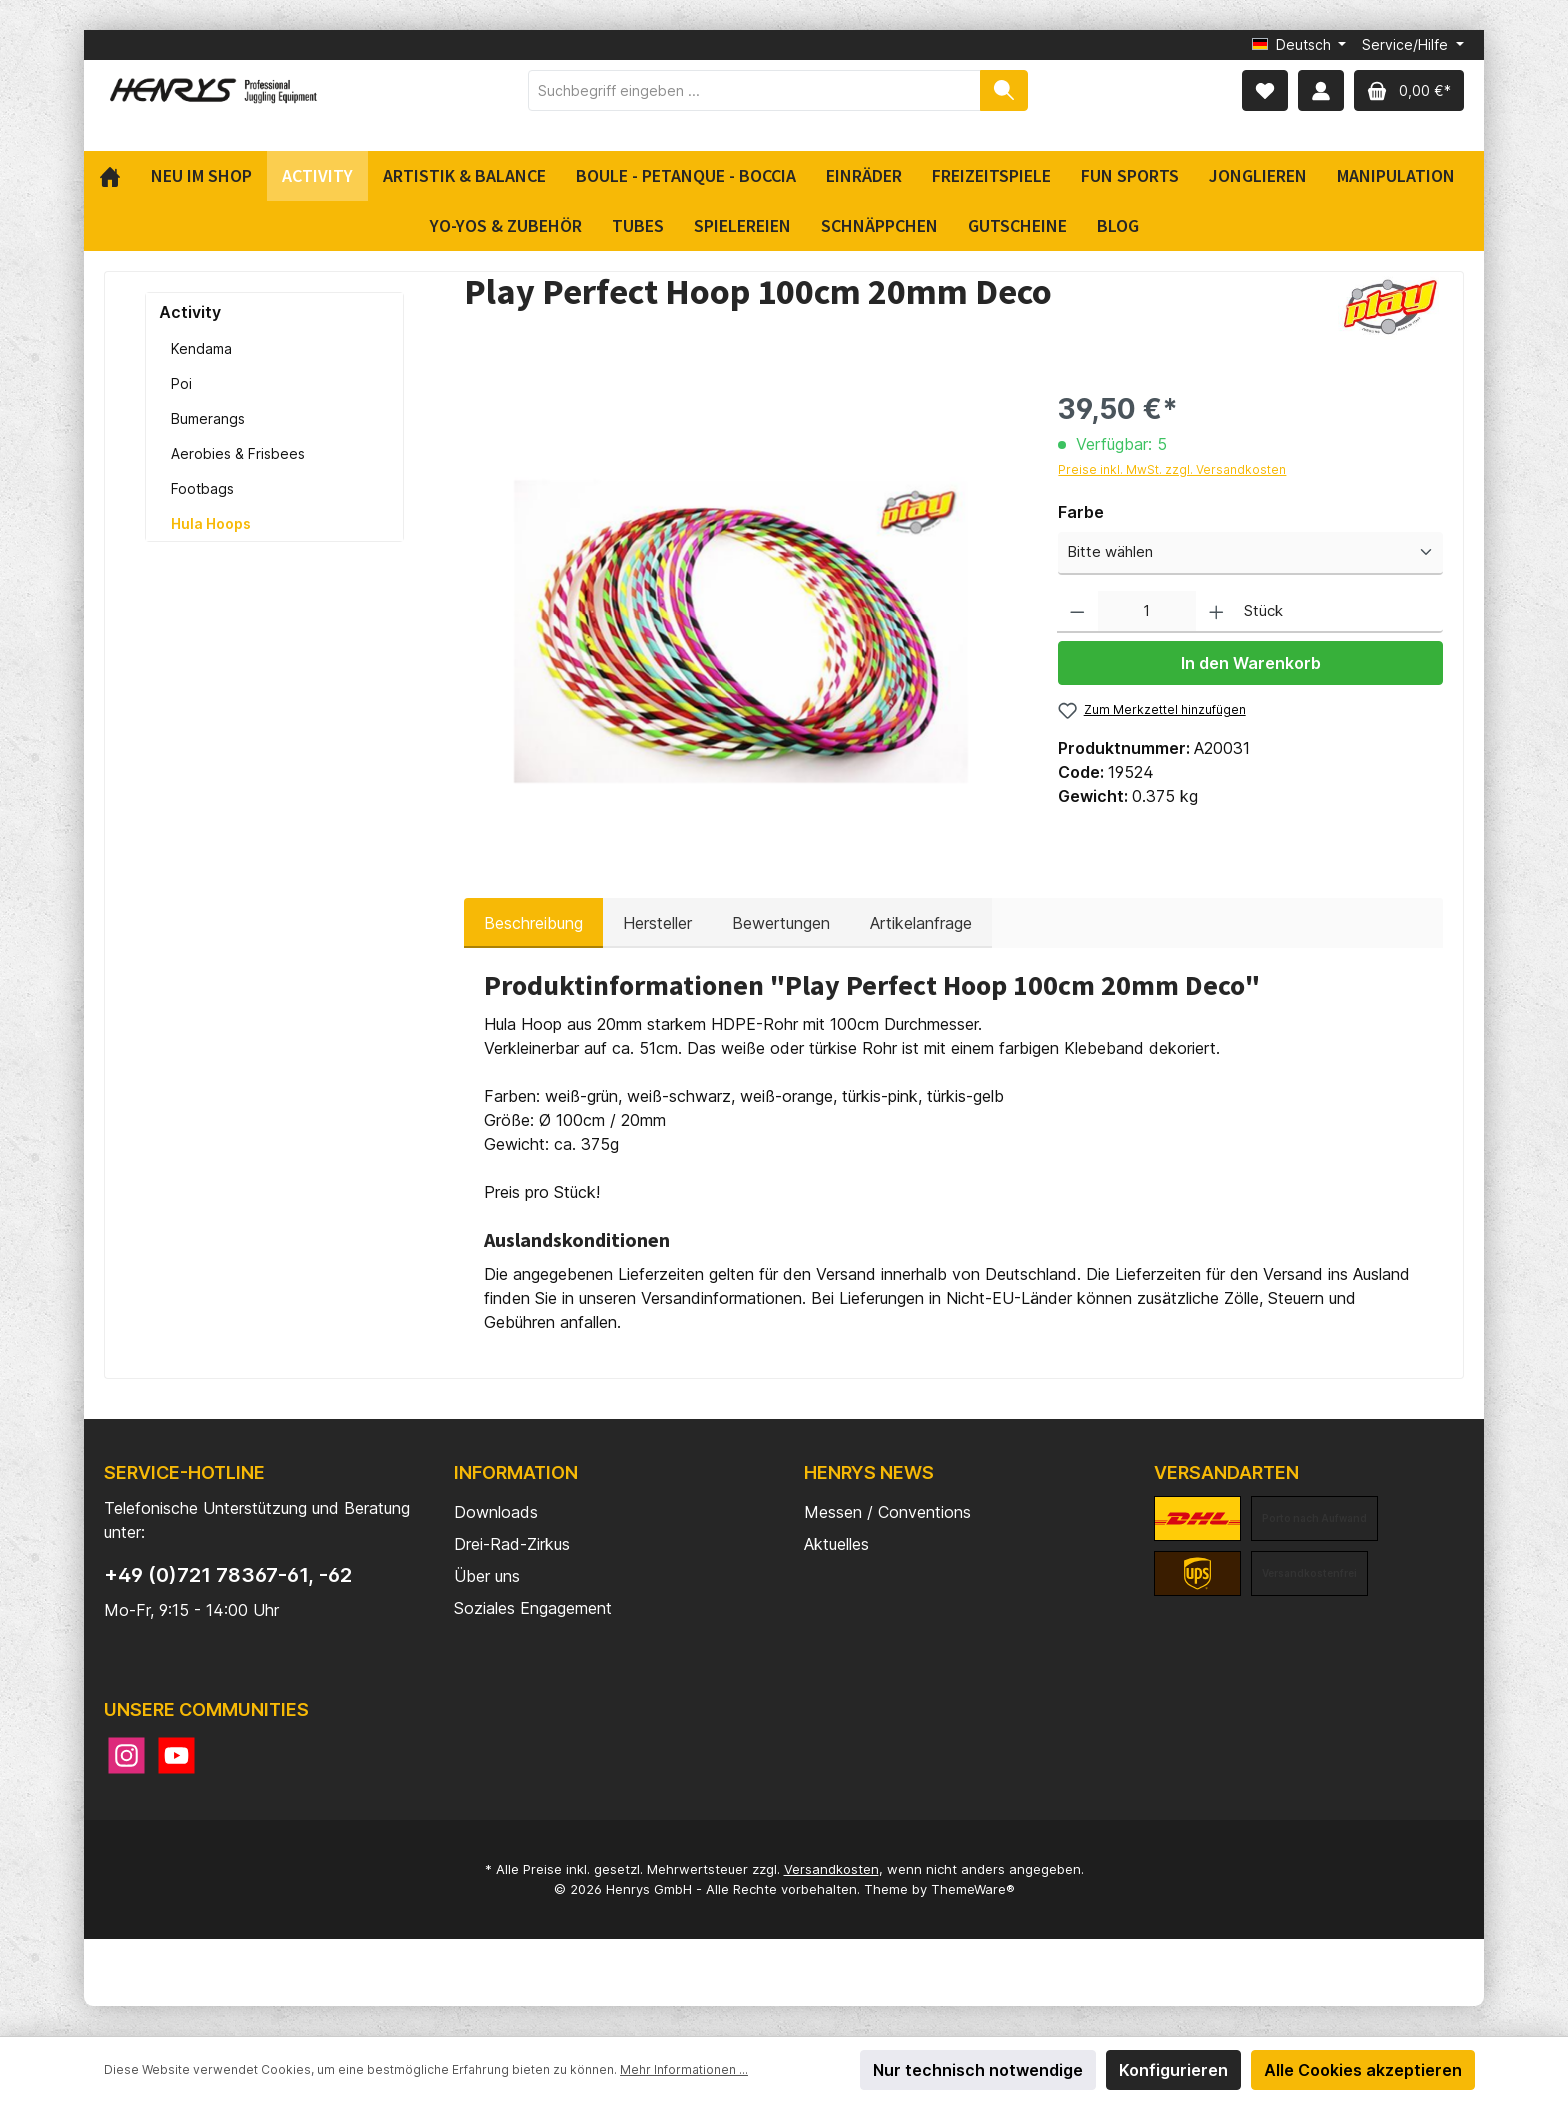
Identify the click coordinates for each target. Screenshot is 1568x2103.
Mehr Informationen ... (684, 2069)
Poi (181, 383)
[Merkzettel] (1265, 90)
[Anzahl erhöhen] (1216, 612)
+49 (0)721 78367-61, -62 (228, 1575)
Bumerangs (208, 418)
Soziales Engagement (533, 1608)
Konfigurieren (1173, 2070)
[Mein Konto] (1321, 90)
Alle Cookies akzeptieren (1363, 2070)
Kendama (201, 348)
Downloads (496, 1512)
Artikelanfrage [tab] (921, 923)
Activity (190, 312)
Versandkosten (831, 1869)
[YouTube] (176, 1755)
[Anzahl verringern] (1077, 612)
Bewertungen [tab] (781, 923)
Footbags (202, 488)
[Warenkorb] (1409, 90)
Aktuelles (836, 1544)
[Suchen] (1004, 90)
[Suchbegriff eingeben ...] (754, 90)
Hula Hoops (211, 523)
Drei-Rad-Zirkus (512, 1544)
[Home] (117, 176)
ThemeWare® (973, 1889)
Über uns (487, 1576)
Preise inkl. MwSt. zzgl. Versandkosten (1172, 469)
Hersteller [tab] (657, 923)
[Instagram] (126, 1755)
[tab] (533, 923)
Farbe (1081, 512)
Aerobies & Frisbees (238, 453)
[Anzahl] (1147, 612)
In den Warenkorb (1251, 663)
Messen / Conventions (887, 1512)
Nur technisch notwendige (978, 2070)
